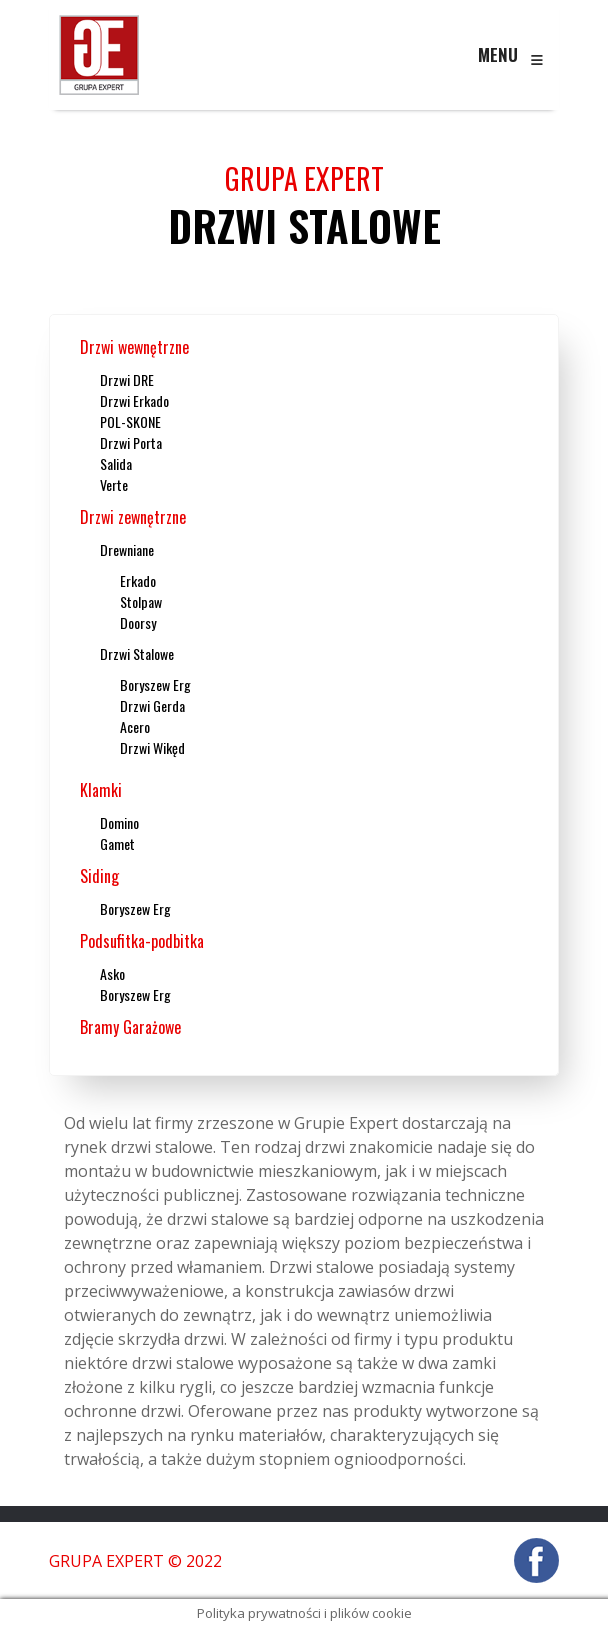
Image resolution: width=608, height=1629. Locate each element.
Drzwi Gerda (152, 705)
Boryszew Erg (155, 684)
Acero (135, 726)
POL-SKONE (130, 421)
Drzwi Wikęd (152, 747)
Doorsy (138, 622)
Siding (99, 876)
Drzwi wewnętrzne (134, 347)
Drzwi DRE (127, 379)
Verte (114, 484)
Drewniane (127, 549)
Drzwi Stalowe (137, 653)
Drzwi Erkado (134, 400)
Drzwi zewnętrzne (133, 517)
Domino (119, 822)
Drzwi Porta (131, 442)
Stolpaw (141, 601)
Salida (116, 463)
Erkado (138, 580)
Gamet (117, 843)
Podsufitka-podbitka (142, 941)
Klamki (101, 790)
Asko (112, 973)
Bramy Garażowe (130, 1027)
